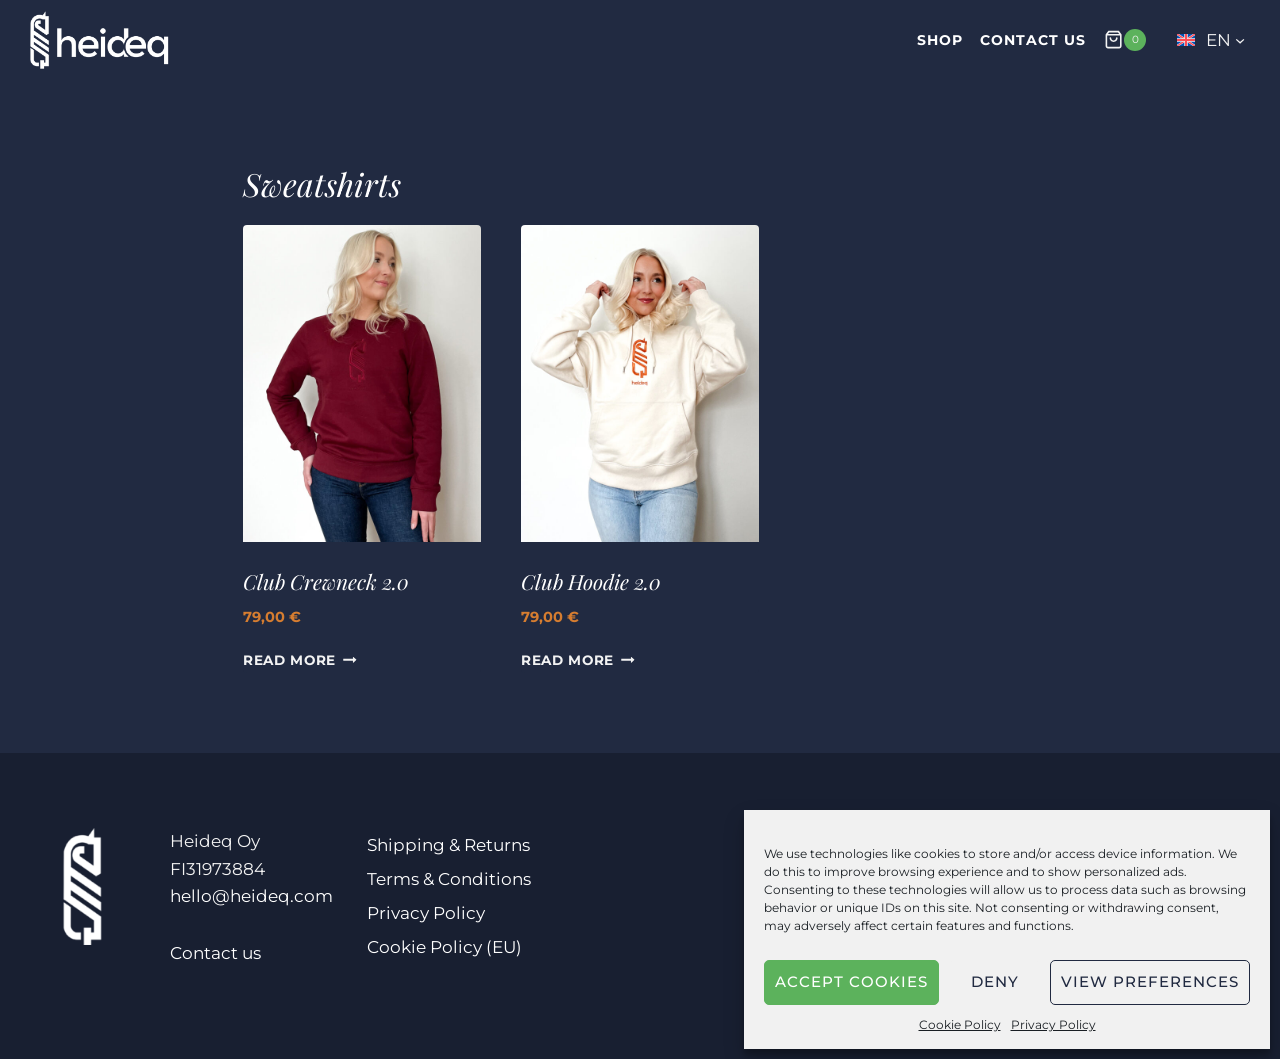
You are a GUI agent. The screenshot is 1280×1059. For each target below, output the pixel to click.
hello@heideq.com (251, 896)
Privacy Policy (1053, 1024)
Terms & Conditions (449, 879)
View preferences (1150, 981)
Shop (940, 40)
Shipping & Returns (448, 845)
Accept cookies (851, 981)
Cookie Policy (960, 1024)
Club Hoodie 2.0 (591, 581)
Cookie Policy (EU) (444, 947)
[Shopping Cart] (1125, 39)
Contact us (1033, 40)
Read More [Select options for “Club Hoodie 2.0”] (578, 660)
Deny (995, 981)
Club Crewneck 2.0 (326, 581)
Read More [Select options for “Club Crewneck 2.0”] (300, 660)
